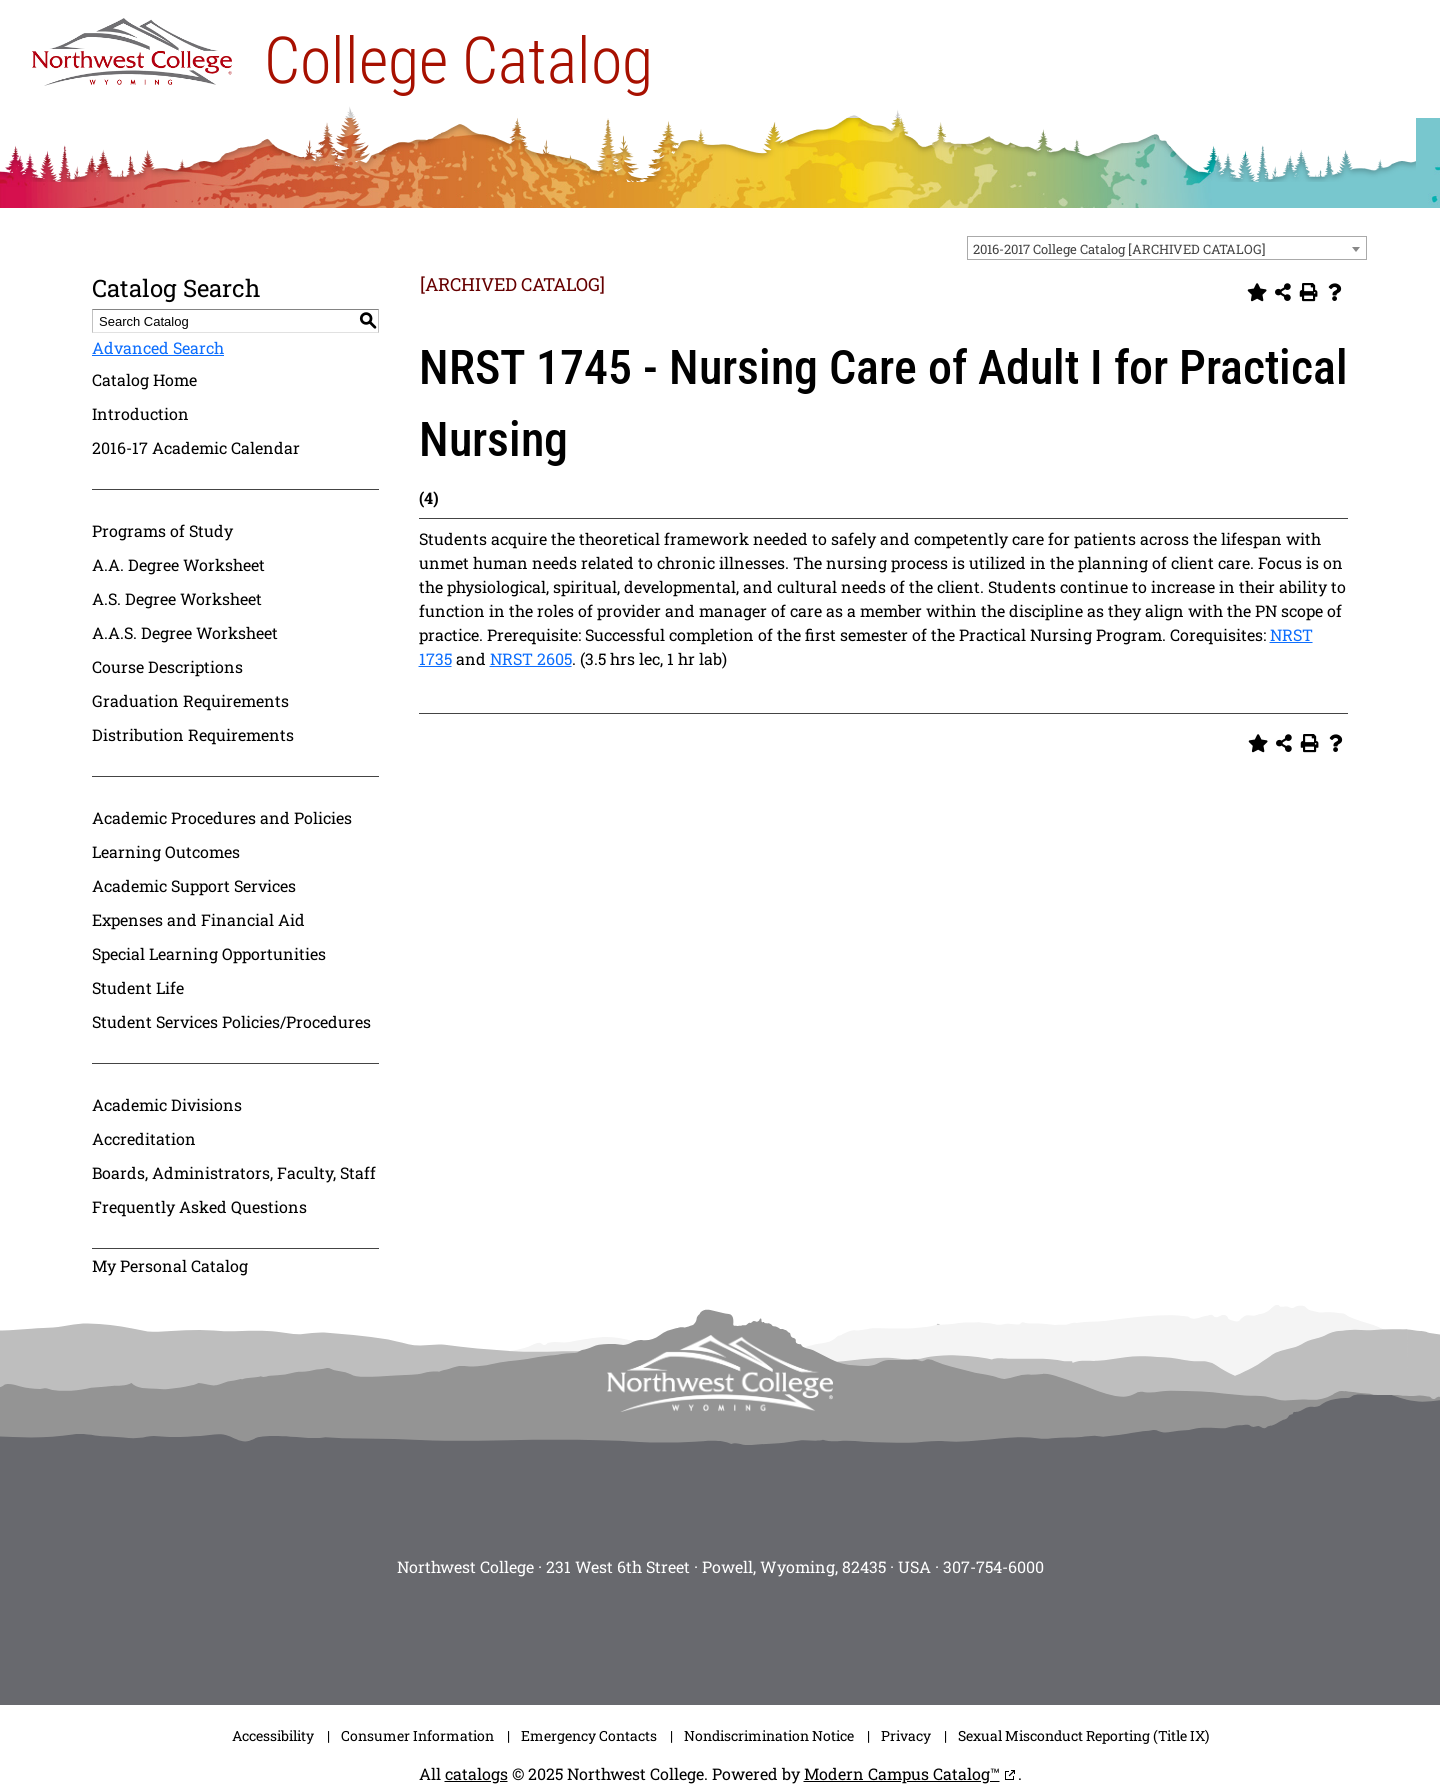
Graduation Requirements (190, 700)
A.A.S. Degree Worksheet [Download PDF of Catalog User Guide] (185, 632)
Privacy (906, 1735)
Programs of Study (162, 530)
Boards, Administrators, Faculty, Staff (234, 1172)
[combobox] (1167, 248)
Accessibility (273, 1735)
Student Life (138, 987)
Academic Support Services (194, 885)
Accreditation (144, 1138)
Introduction (140, 413)
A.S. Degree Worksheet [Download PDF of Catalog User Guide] (177, 598)
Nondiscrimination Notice (769, 1735)
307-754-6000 (993, 1566)
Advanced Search (158, 347)
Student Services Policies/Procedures (231, 1021)
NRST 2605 (531, 658)
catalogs (476, 1773)
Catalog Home (144, 379)
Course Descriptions (167, 666)
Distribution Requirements (193, 734)
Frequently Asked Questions (199, 1206)
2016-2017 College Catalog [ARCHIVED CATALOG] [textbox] (1119, 249)
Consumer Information (417, 1735)
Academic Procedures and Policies (222, 817)
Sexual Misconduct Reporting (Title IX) (1083, 1735)
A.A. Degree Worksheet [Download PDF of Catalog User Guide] (178, 564)
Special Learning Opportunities (209, 953)
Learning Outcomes (166, 851)
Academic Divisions (167, 1104)
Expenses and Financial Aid (198, 919)
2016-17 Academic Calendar (196, 447)
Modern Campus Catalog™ (902, 1773)
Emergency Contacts (589, 1735)
